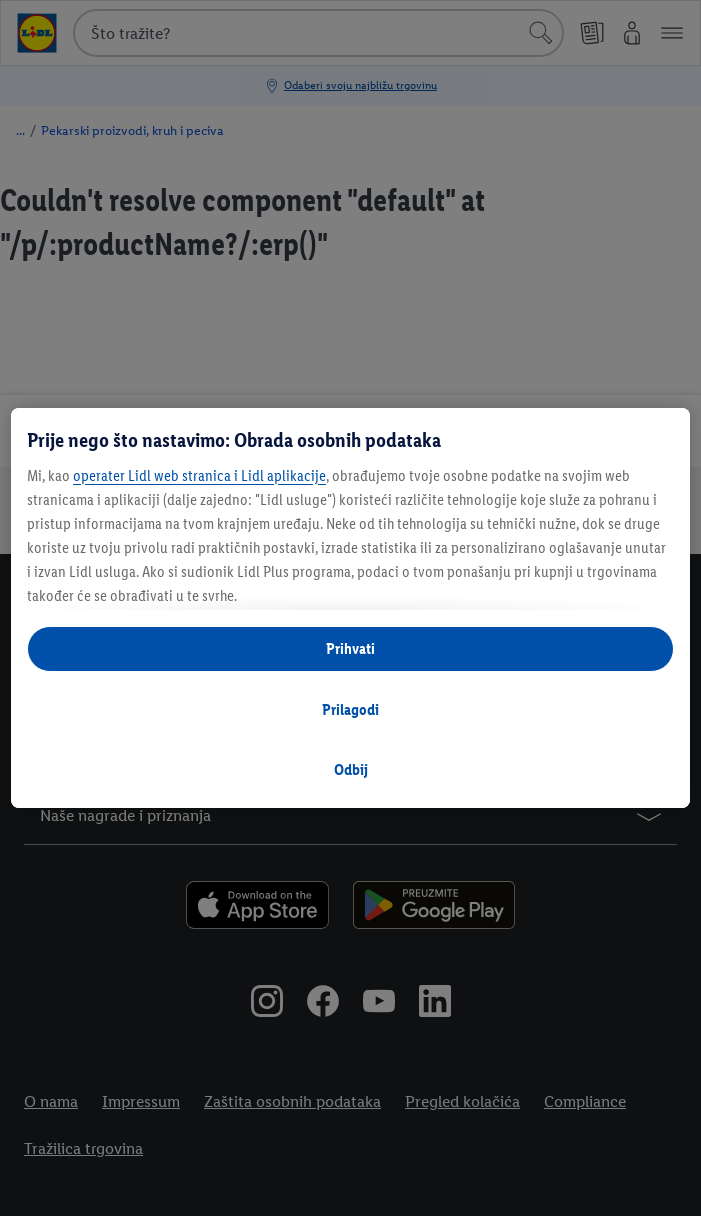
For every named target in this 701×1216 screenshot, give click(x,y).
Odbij (351, 769)
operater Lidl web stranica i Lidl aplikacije (199, 475)
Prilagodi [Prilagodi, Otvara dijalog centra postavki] (350, 709)
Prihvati (350, 648)
